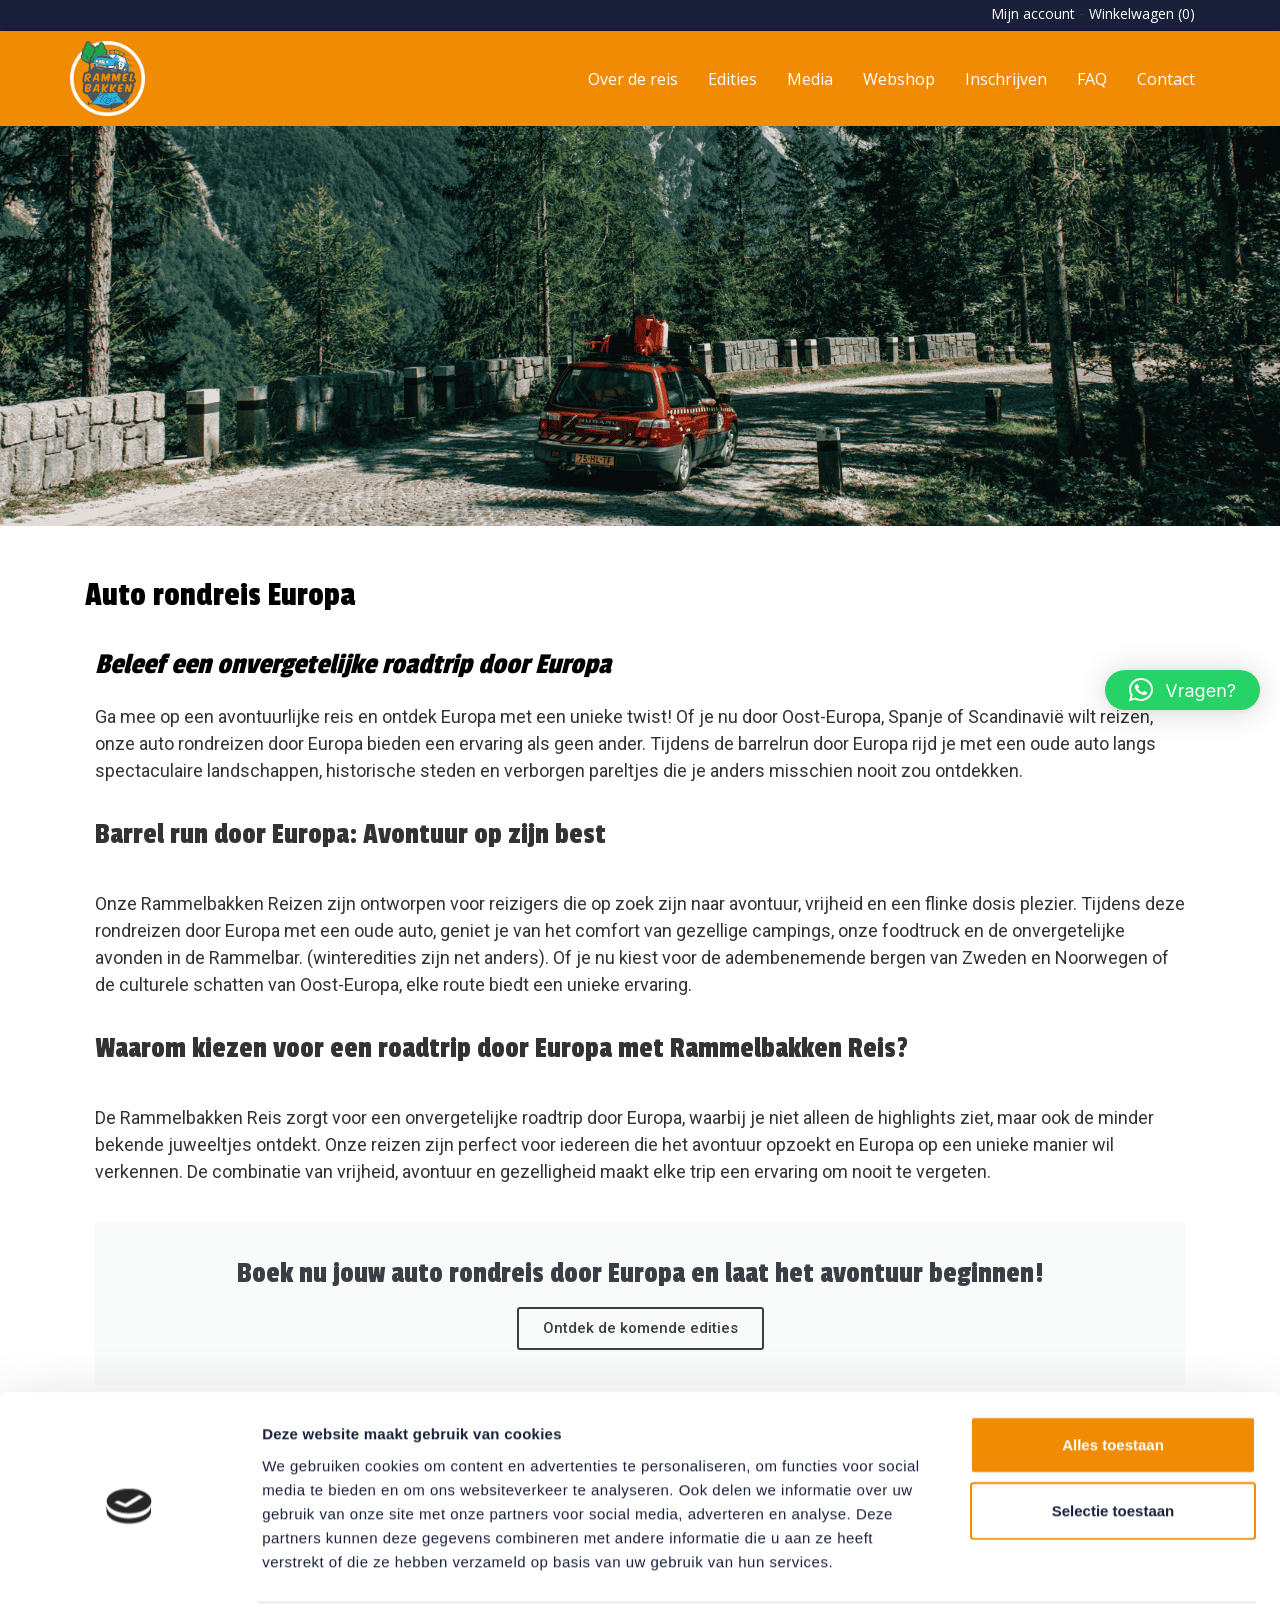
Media (810, 79)
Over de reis (633, 79)
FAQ (1092, 79)
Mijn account (1033, 13)
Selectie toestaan (1113, 1445)
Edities (732, 79)
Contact (1166, 79)
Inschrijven (1006, 79)
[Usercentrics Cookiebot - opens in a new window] (129, 1577)
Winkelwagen (1142, 13)
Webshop (899, 79)
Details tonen (1080, 1576)
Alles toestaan (1113, 1379)
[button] (1182, 690)
